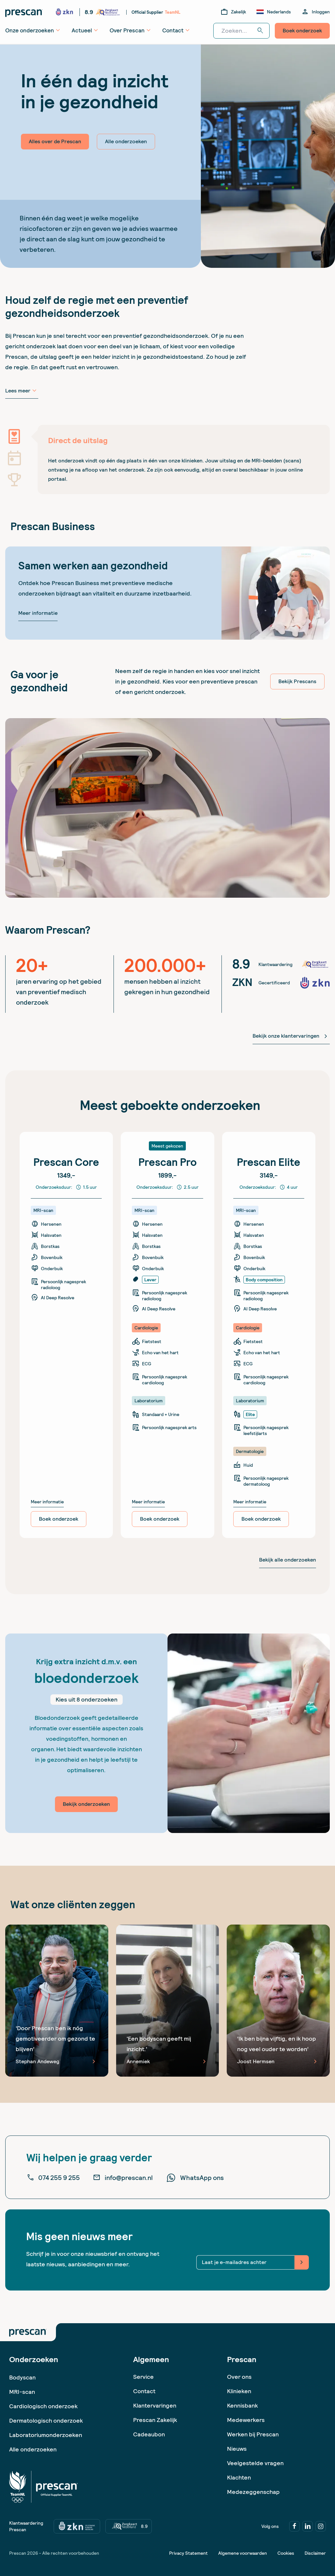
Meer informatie (38, 613)
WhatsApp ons (195, 2177)
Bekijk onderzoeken (86, 1804)
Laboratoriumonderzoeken (45, 2435)
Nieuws (237, 2448)
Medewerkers (246, 2420)
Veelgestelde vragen (255, 2463)
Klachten (239, 2477)
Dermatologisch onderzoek (46, 2420)
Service (143, 2376)
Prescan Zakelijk (155, 2420)
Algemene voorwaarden (242, 2553)
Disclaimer (315, 2553)
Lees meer (21, 390)
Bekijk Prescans (297, 681)
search (260, 30)
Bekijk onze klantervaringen (291, 1036)
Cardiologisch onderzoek (43, 2406)
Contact (144, 2391)
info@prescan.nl (123, 2177)
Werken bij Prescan (253, 2434)
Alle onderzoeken (126, 141)
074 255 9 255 (53, 2177)
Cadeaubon (149, 2434)
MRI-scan (22, 2391)
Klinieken (239, 2391)
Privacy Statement (188, 2553)
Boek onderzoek (302, 30)
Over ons (239, 2376)
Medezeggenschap (253, 2492)
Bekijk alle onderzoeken (287, 1559)
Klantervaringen (154, 2405)
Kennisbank (242, 2405)
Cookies (285, 2553)
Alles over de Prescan (55, 141)
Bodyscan (22, 2377)
